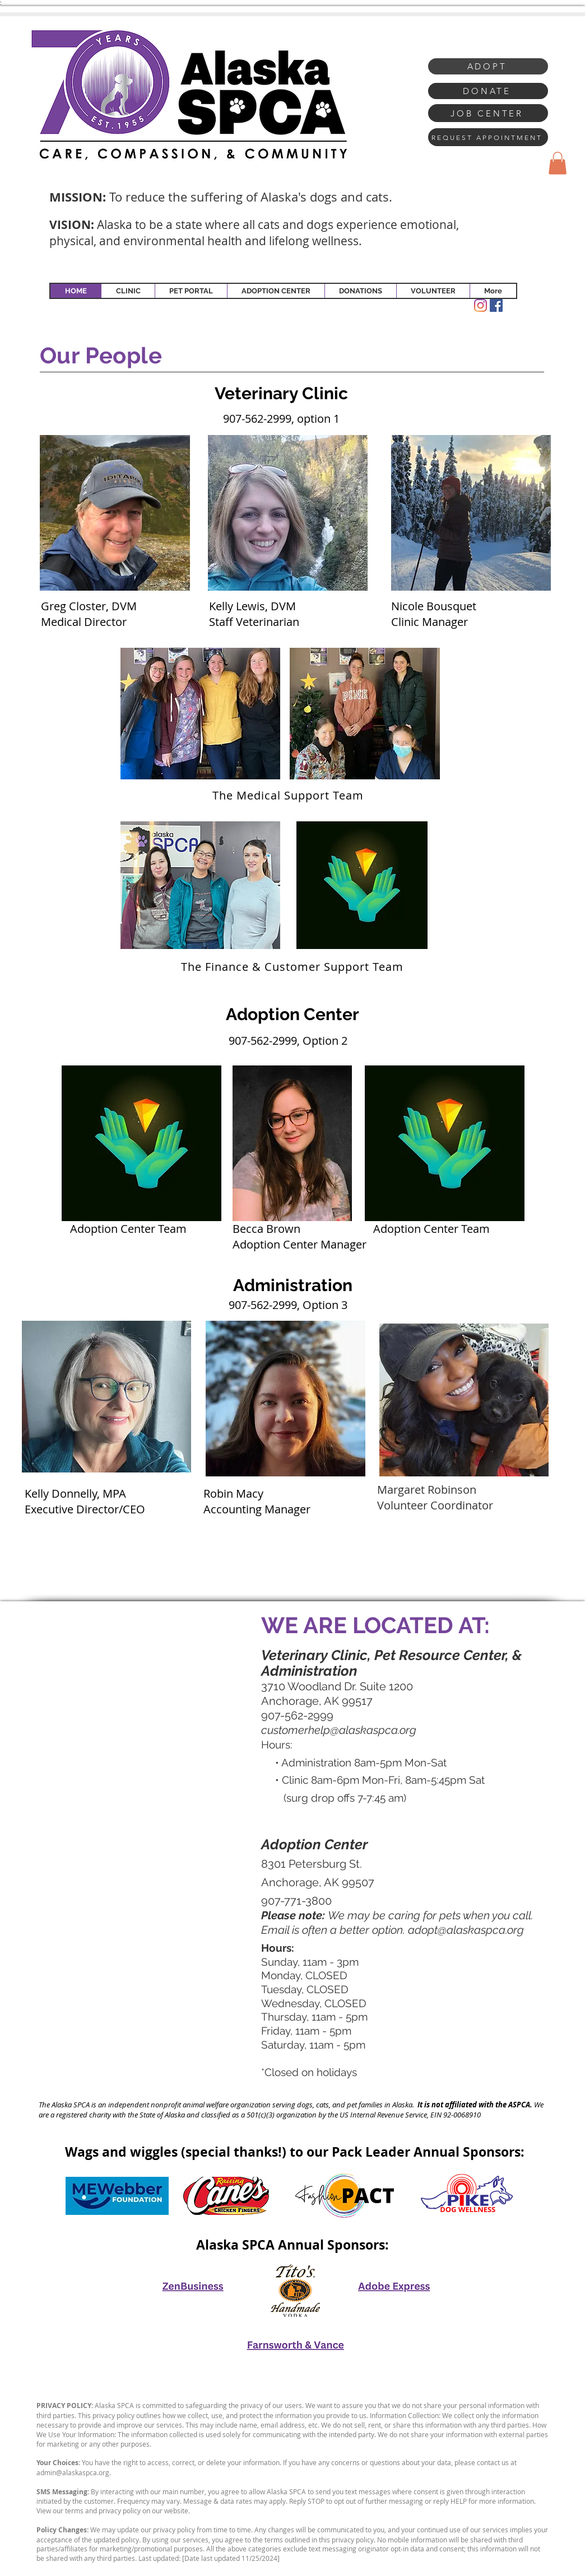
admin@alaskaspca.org (72, 2472)
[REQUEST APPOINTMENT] (488, 137)
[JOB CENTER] (488, 113)
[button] (557, 163)
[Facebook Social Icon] (496, 305)
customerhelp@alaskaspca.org (338, 1730)
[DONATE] (488, 91)
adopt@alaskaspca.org (466, 1930)
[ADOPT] (488, 66)
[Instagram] (480, 305)
